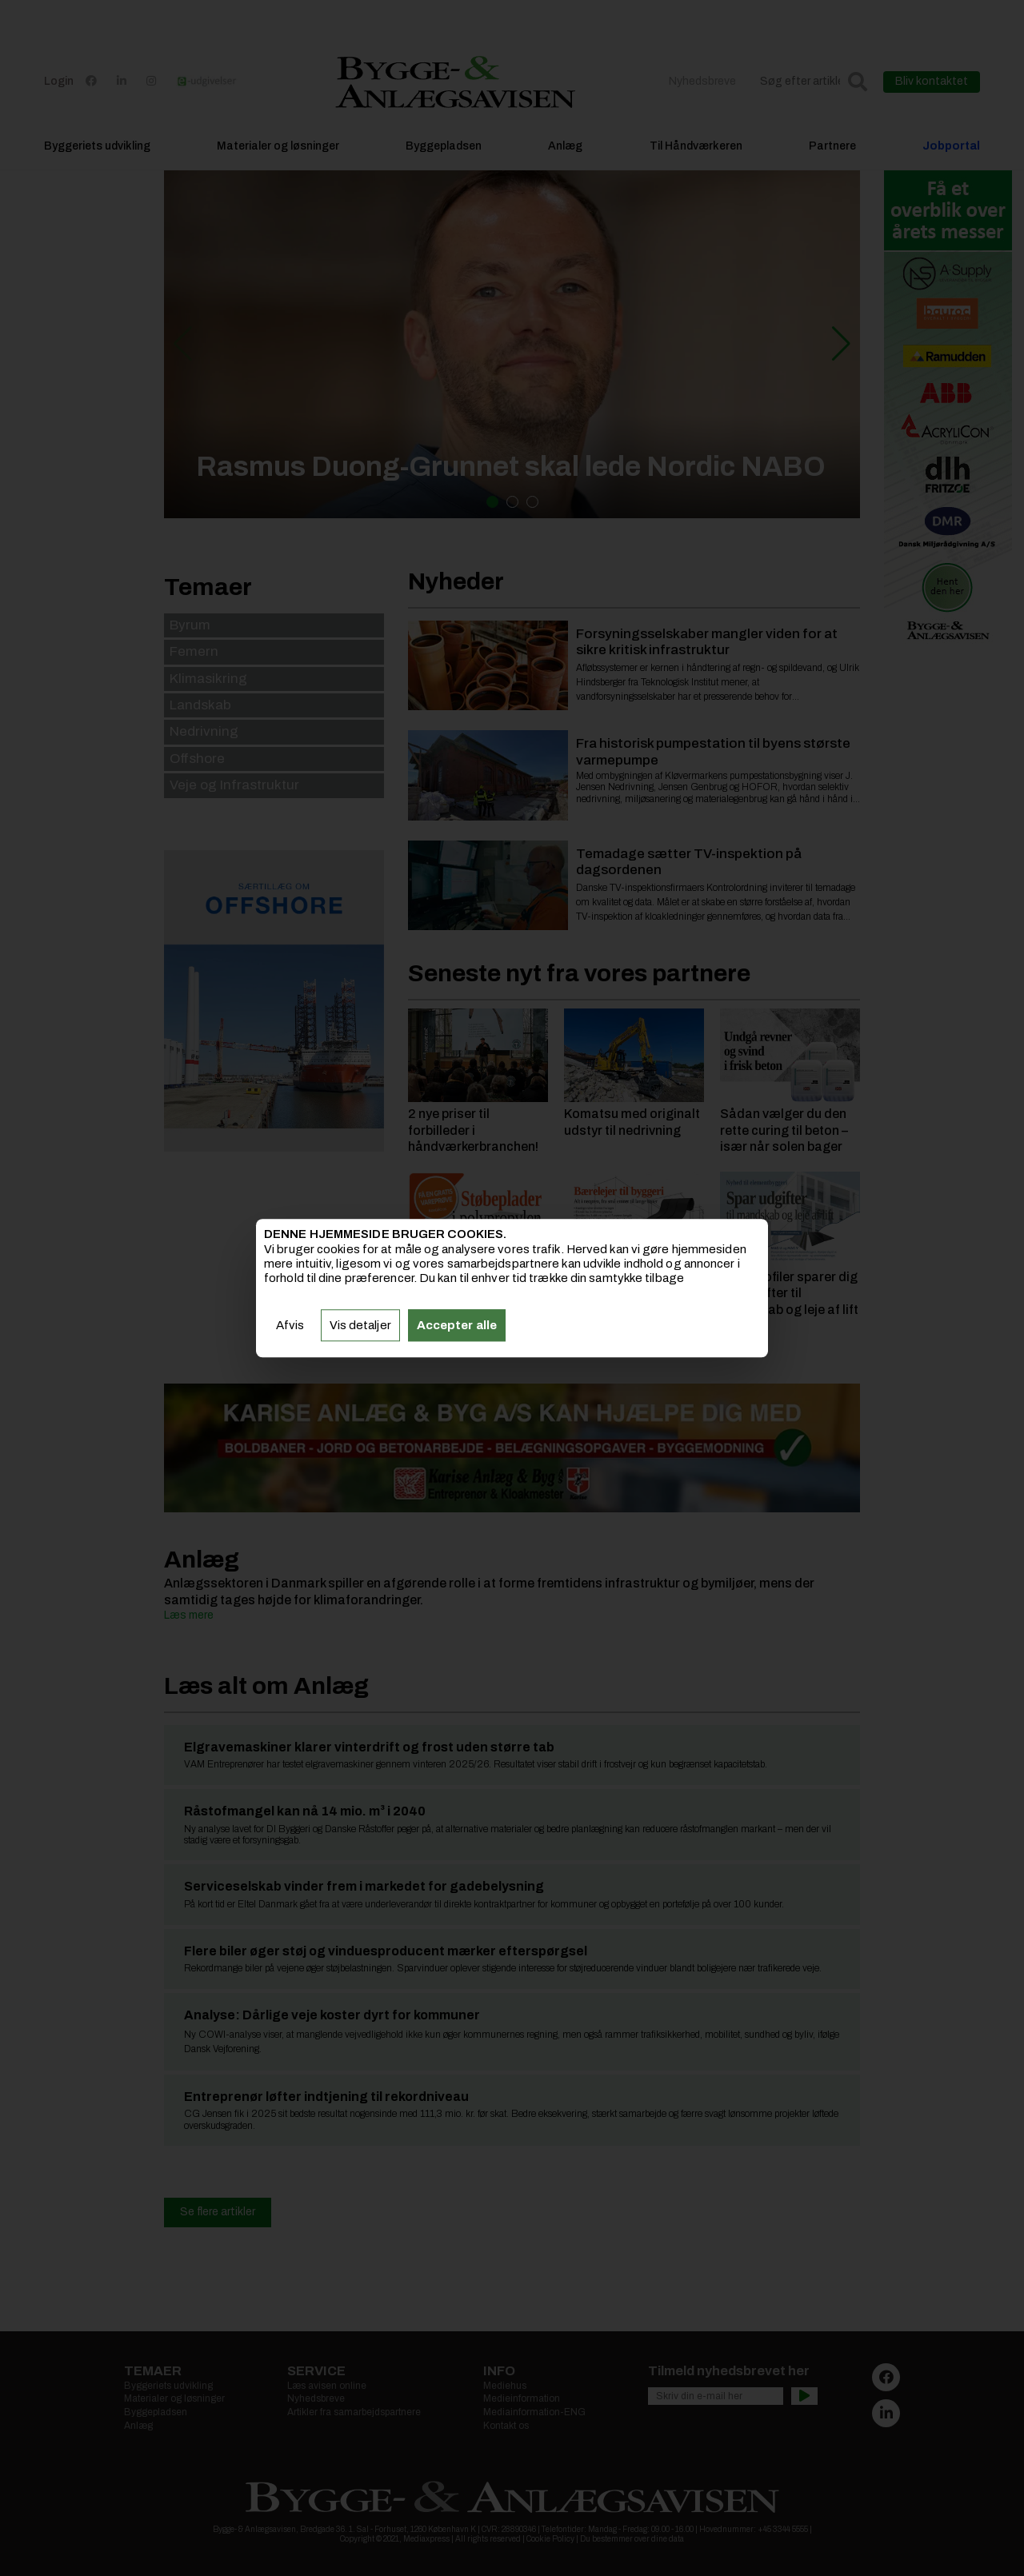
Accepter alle (457, 1325)
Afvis (290, 1325)
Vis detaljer (360, 1325)
